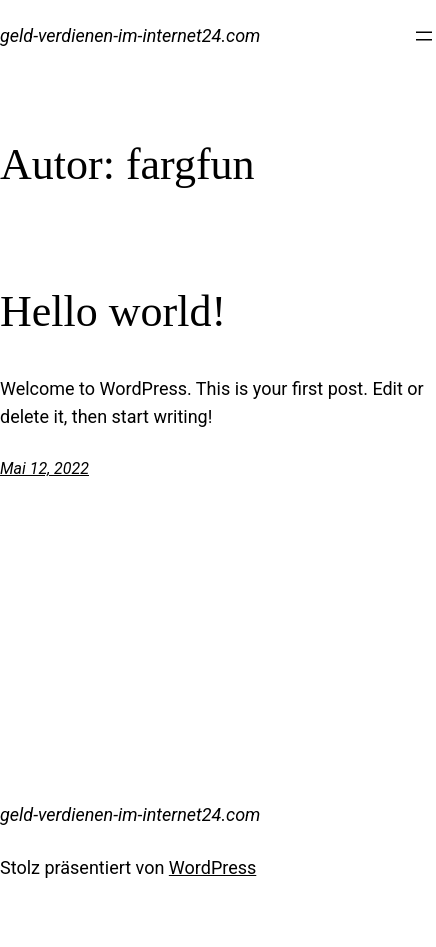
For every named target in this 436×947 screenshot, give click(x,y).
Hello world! (113, 311)
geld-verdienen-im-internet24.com (130, 35)
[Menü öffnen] (424, 36)
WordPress (212, 867)
